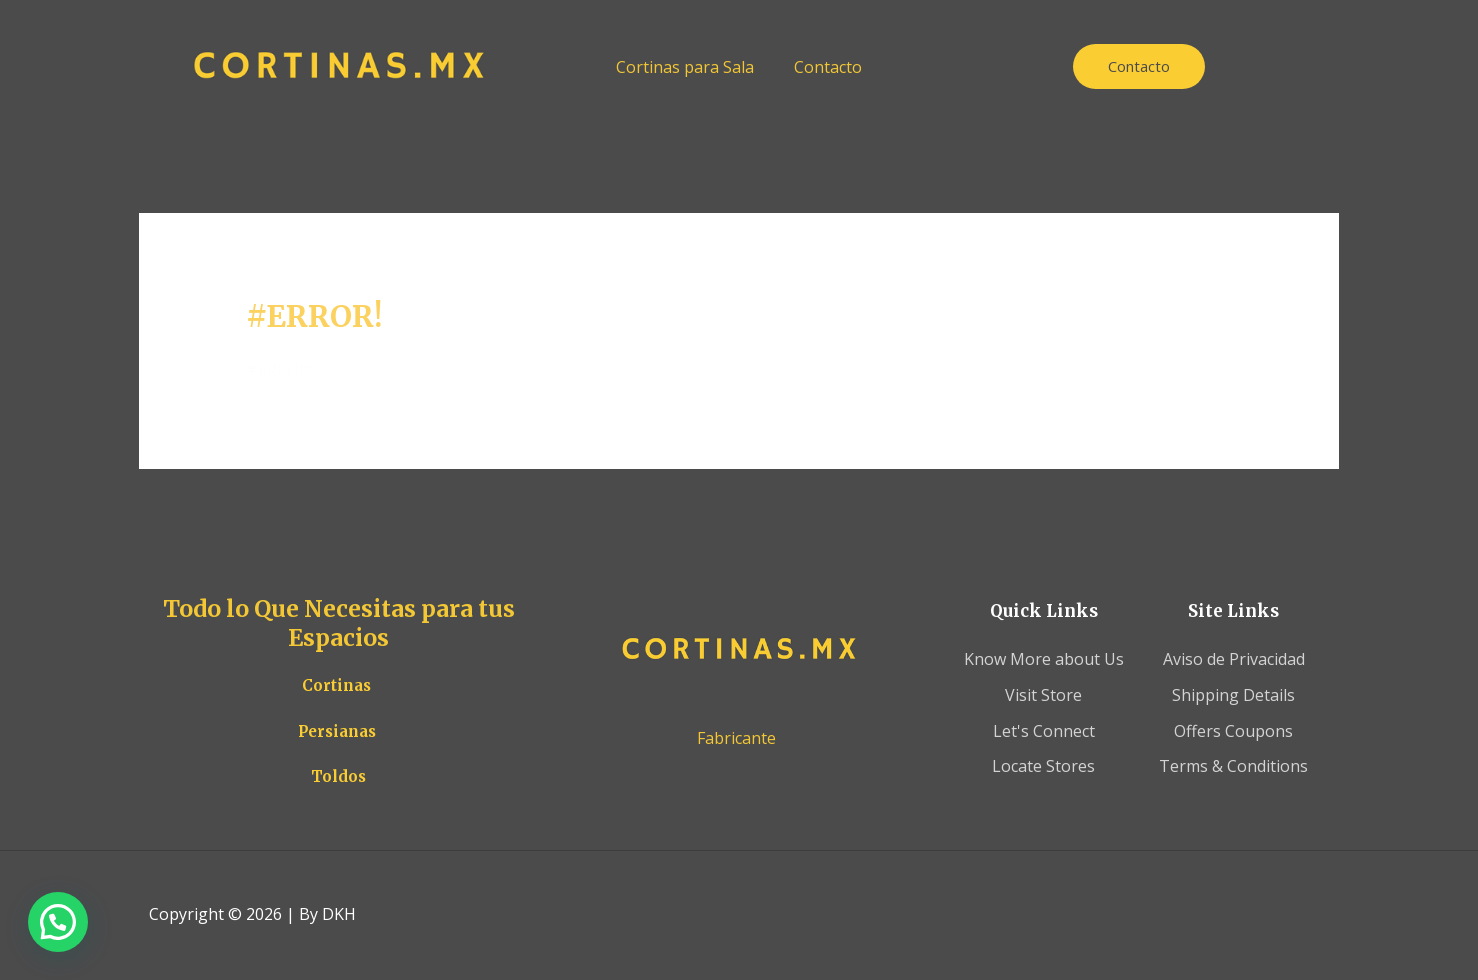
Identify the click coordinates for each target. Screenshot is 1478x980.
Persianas (337, 731)
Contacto (828, 67)
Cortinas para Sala (685, 67)
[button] (58, 922)
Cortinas (336, 685)
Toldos (338, 776)
